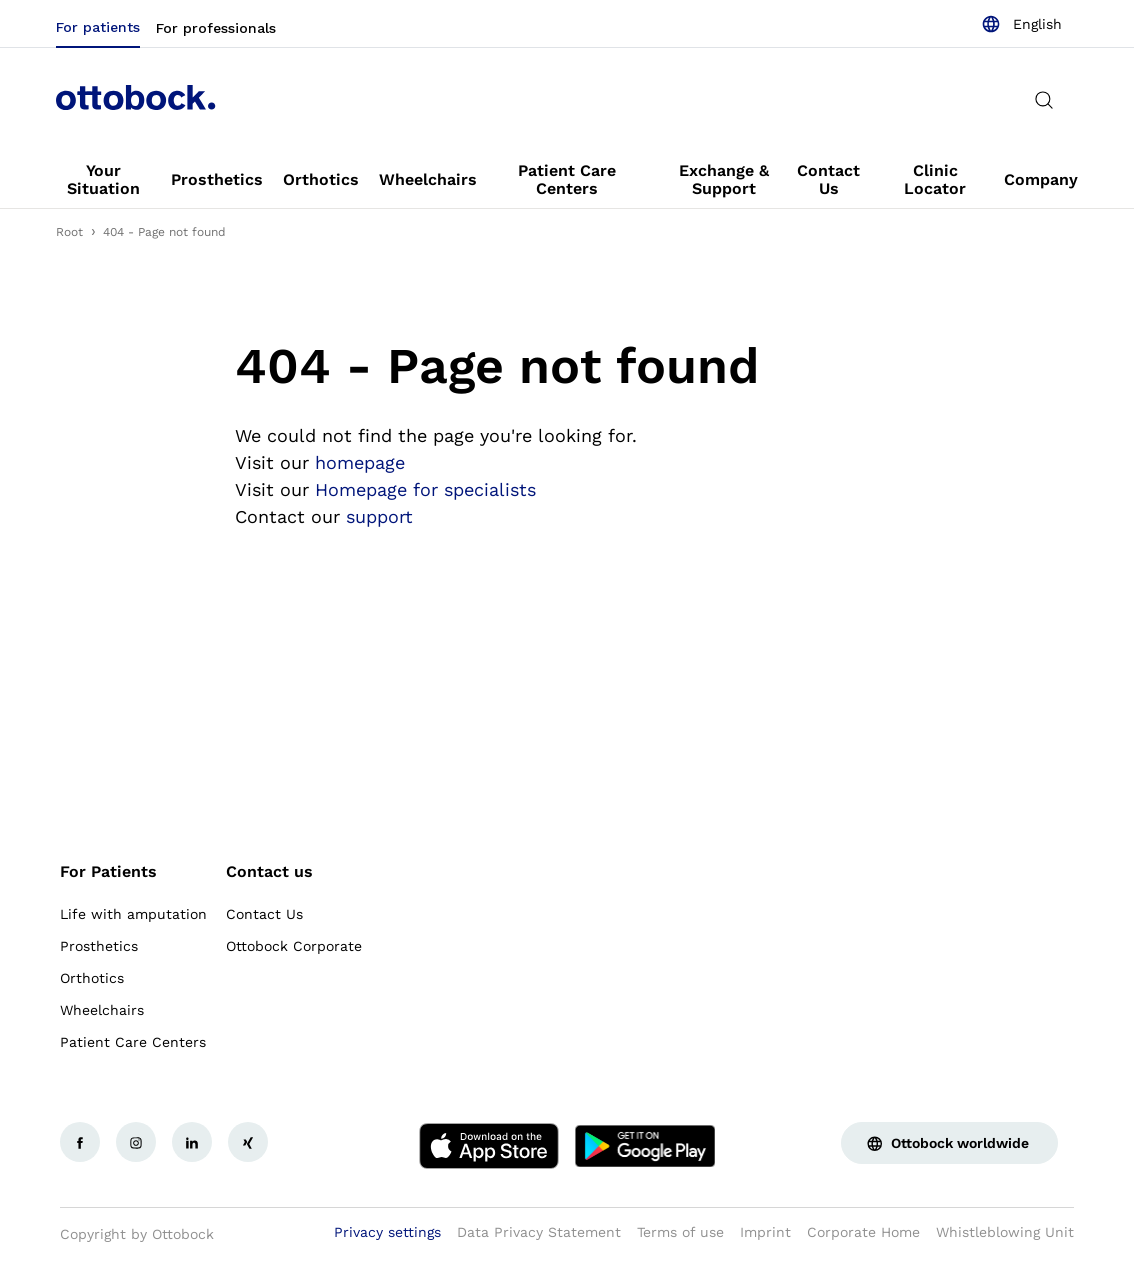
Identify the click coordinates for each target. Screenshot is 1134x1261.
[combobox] (1021, 24)
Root (69, 232)
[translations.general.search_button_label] (1044, 100)
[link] (103, 180)
